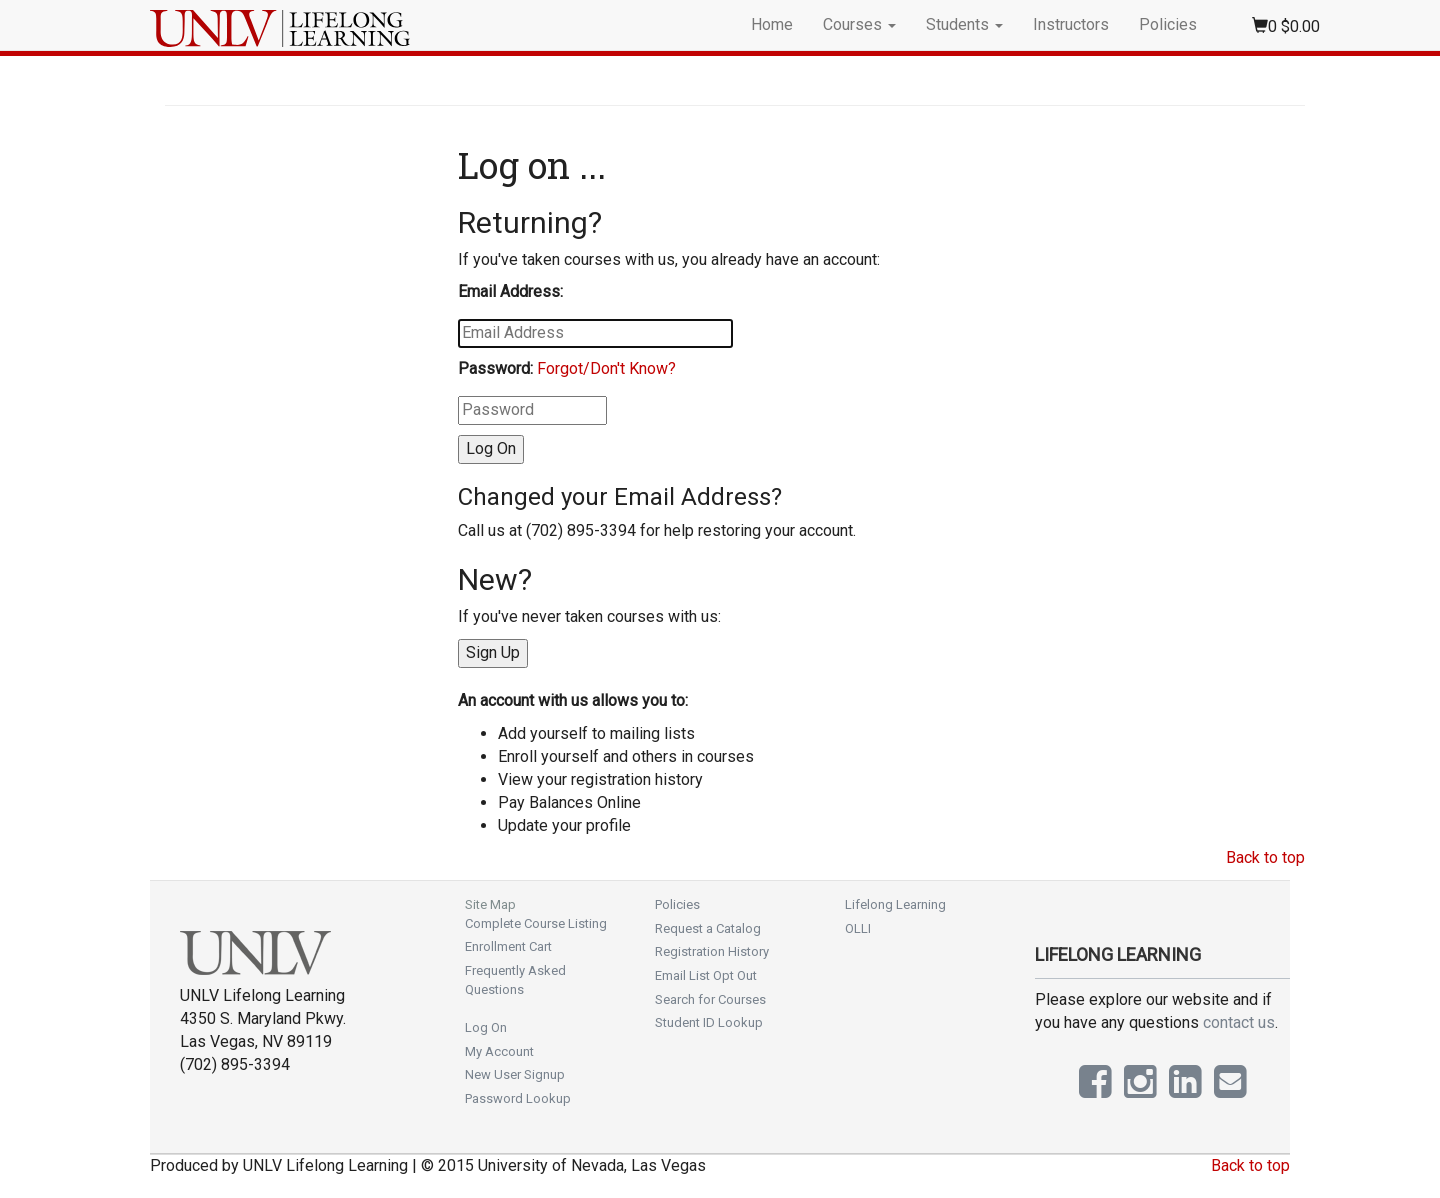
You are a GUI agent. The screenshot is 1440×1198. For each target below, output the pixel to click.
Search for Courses (710, 999)
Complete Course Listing (536, 923)
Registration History (712, 951)
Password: (495, 368)
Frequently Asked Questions (515, 980)
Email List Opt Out (706, 975)
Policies (1168, 24)
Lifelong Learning (895, 904)
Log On (486, 1027)
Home (772, 24)
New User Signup (515, 1074)
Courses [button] (859, 24)
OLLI (858, 928)
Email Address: (510, 291)
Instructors (1071, 24)
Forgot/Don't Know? (606, 368)
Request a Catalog (708, 928)
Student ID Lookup (709, 1022)
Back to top (1265, 857)
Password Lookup (518, 1098)
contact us (1239, 1022)
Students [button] (964, 24)
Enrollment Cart (508, 946)
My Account (499, 1051)
